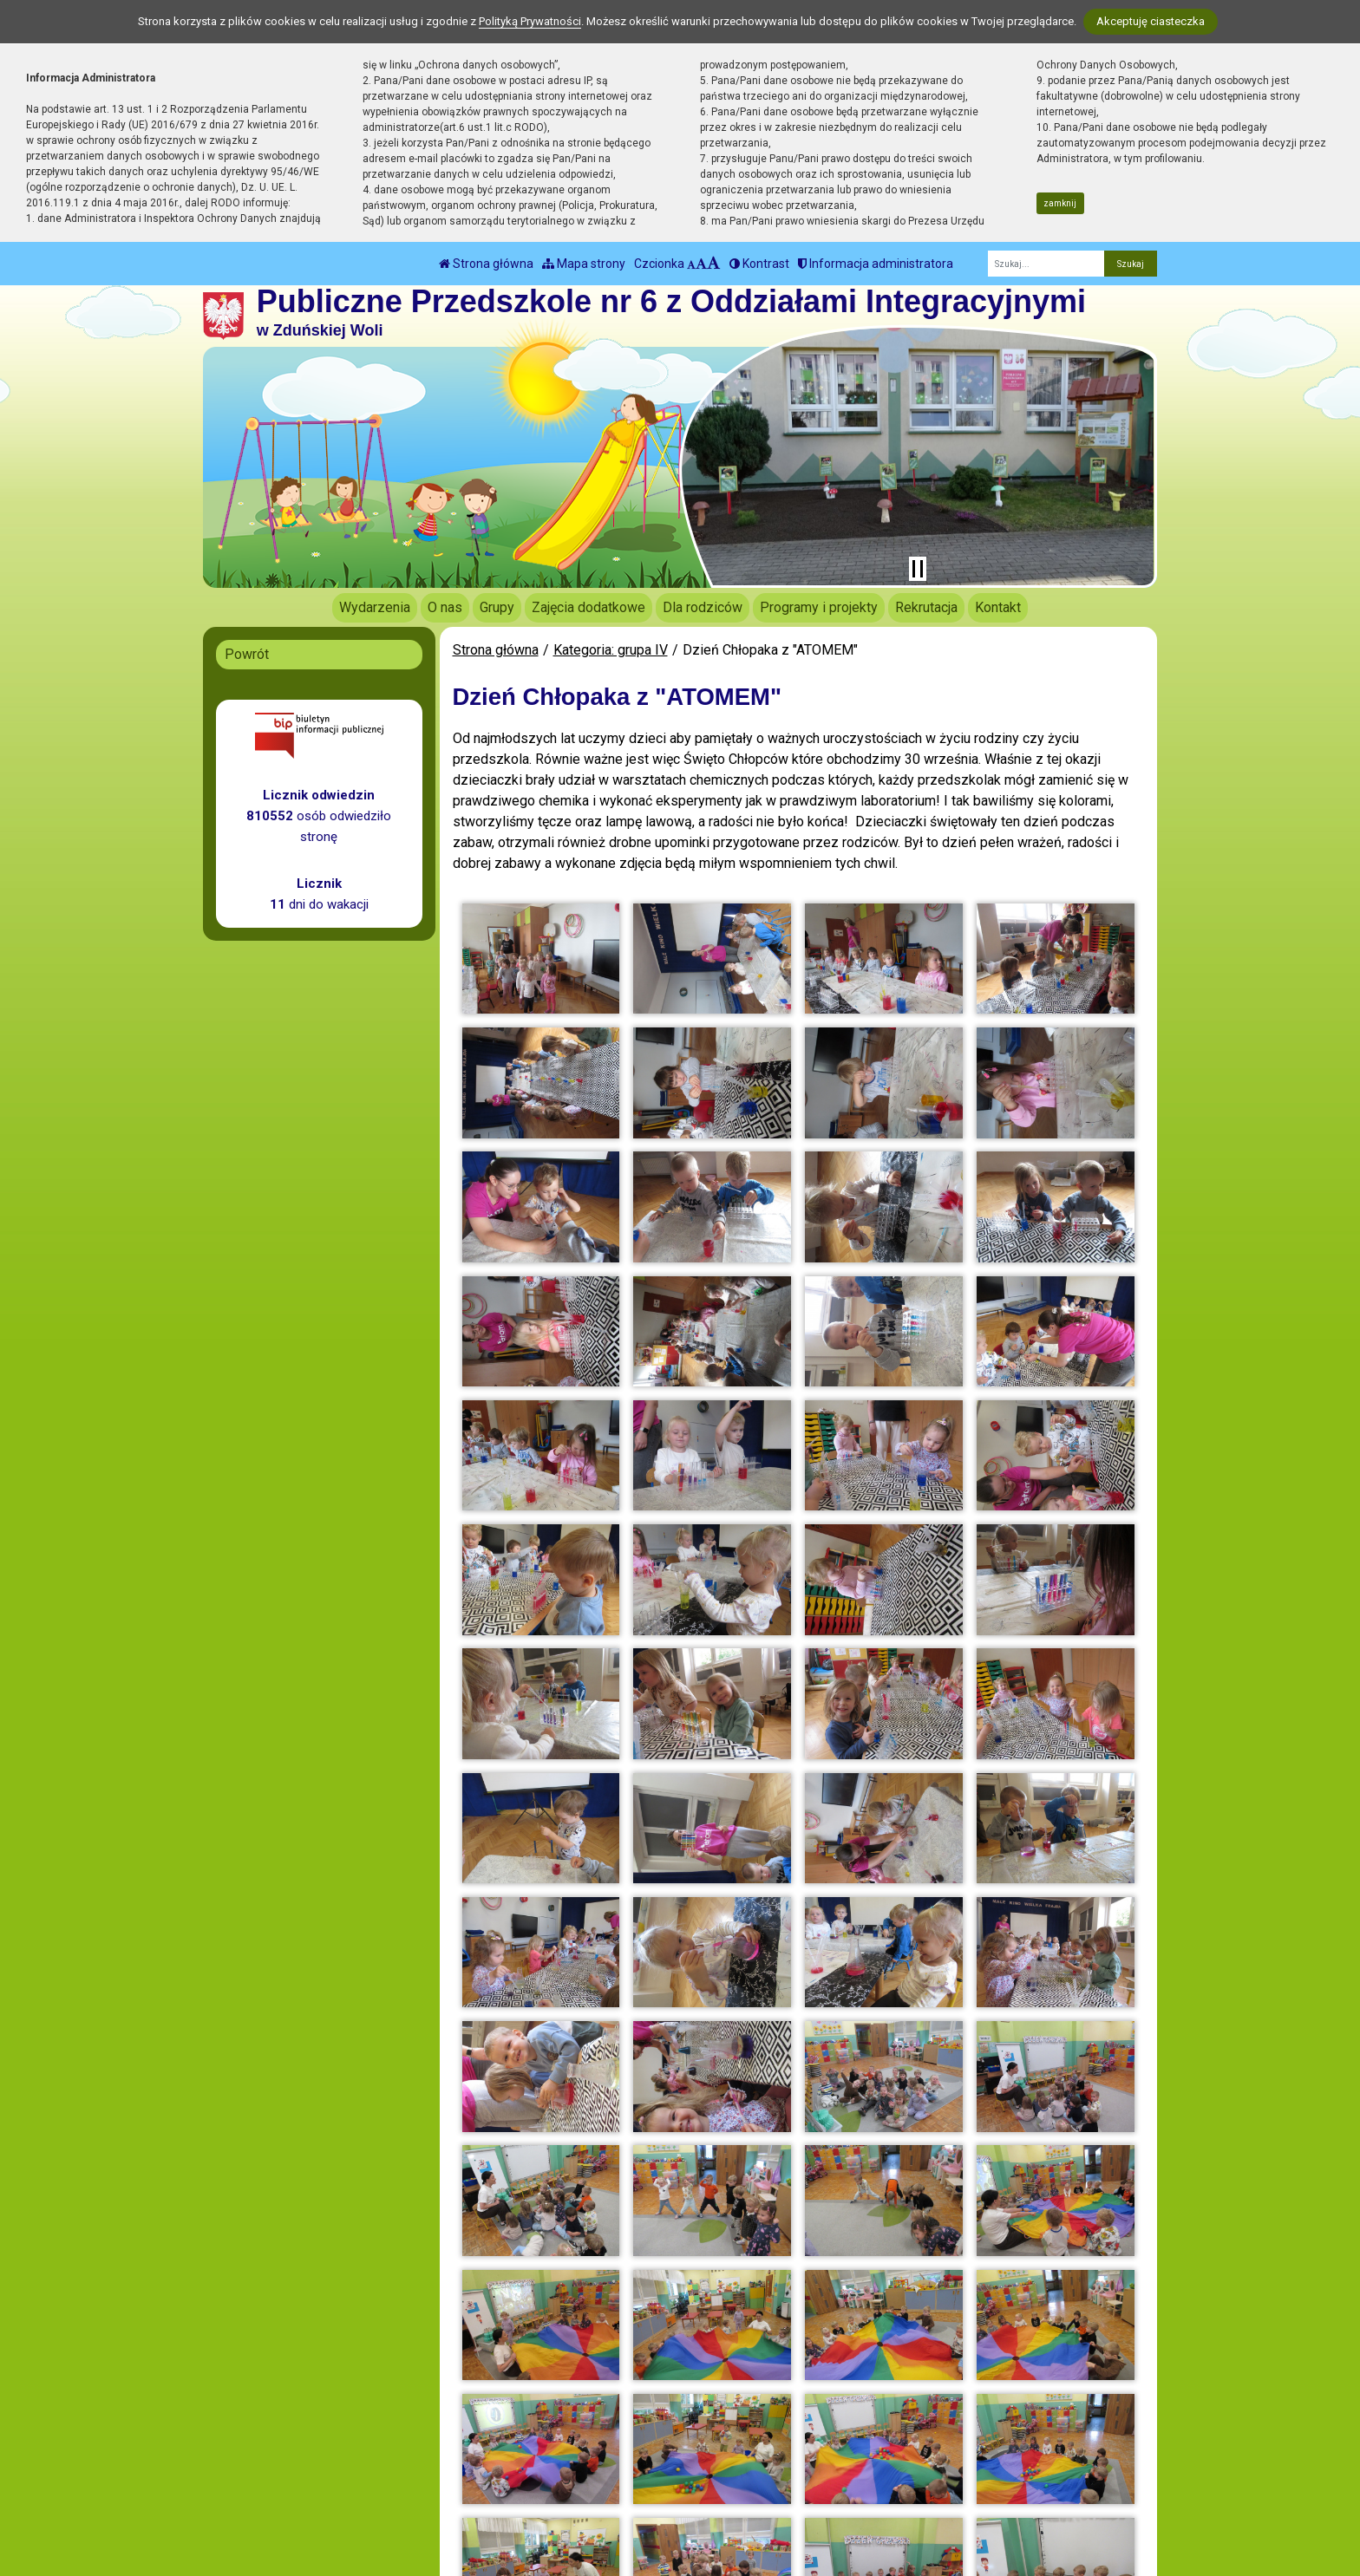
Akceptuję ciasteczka (1150, 21)
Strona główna (486, 264)
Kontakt (998, 607)
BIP (647, 2473)
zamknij (1059, 203)
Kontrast (759, 264)
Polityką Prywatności (530, 21)
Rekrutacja (926, 607)
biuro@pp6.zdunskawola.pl (505, 2494)
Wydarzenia (374, 607)
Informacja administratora (875, 264)
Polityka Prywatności (699, 2494)
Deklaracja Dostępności (707, 2518)
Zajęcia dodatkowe (588, 607)
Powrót (247, 654)
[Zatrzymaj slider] (917, 568)
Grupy (497, 607)
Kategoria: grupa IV (610, 650)
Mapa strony (583, 264)
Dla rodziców (702, 607)
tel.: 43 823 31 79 (477, 2473)
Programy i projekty (819, 607)
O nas (445, 607)
